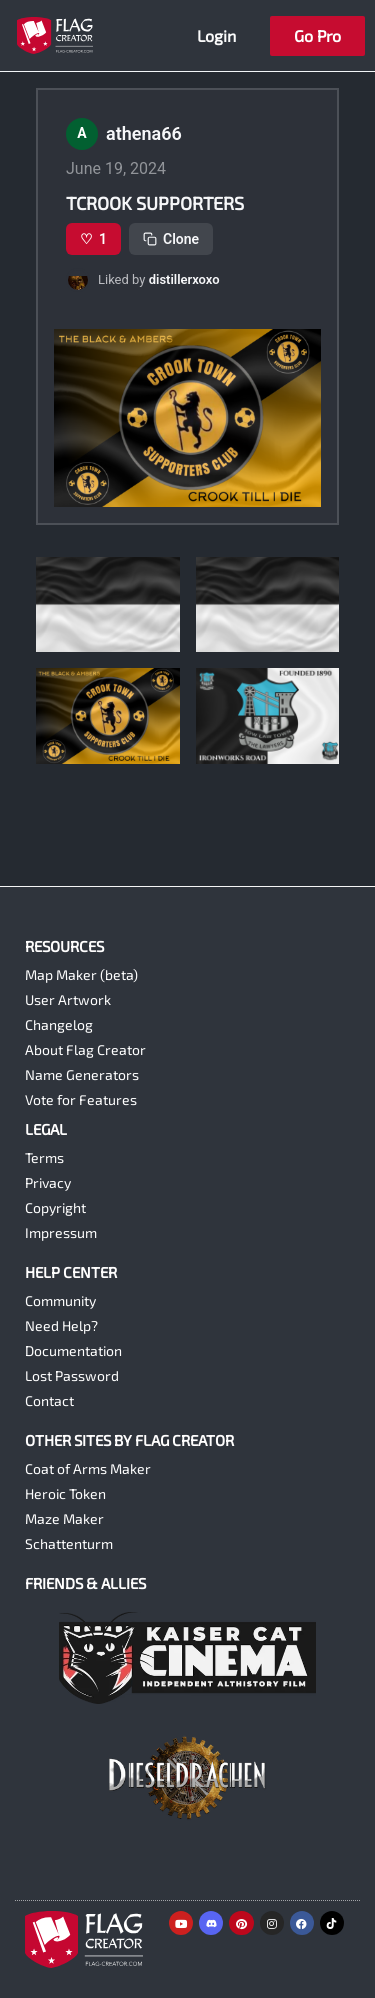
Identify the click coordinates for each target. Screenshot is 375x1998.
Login (216, 35)
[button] (187, 280)
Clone (171, 239)
